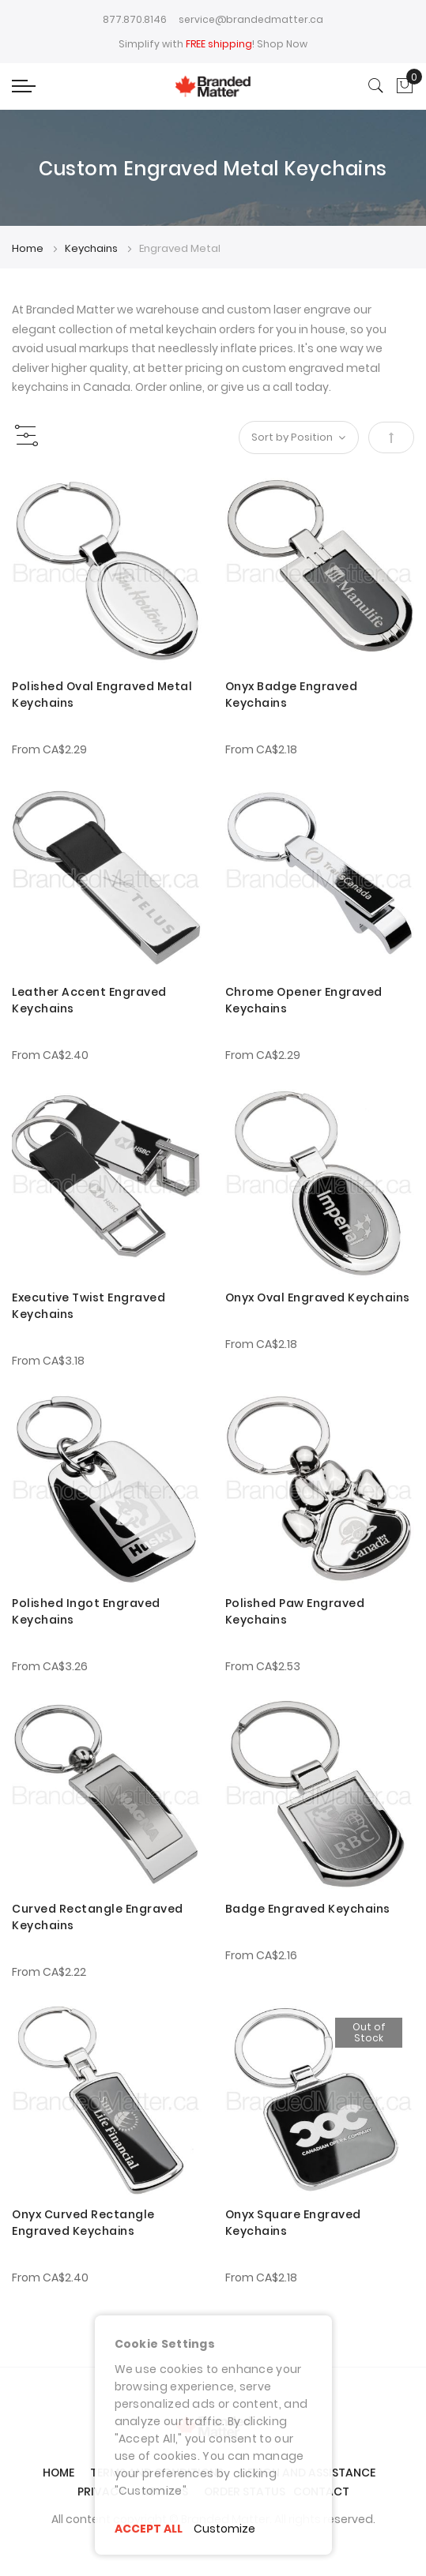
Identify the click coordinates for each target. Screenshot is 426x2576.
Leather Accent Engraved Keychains (89, 1000)
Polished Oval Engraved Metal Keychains (102, 694)
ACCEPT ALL (149, 2529)
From (49, 749)
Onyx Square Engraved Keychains (293, 2222)
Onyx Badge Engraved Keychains (291, 694)
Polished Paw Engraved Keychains (295, 1611)
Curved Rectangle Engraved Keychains (97, 1917)
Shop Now (282, 44)
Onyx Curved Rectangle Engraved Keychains (83, 2222)
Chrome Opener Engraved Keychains (304, 1000)
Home (29, 248)
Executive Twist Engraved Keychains (88, 1306)
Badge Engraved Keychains (307, 1909)
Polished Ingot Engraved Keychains (86, 1611)
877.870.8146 (135, 19)
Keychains (92, 248)
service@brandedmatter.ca (251, 19)
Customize (225, 2529)
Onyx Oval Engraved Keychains (317, 1297)
